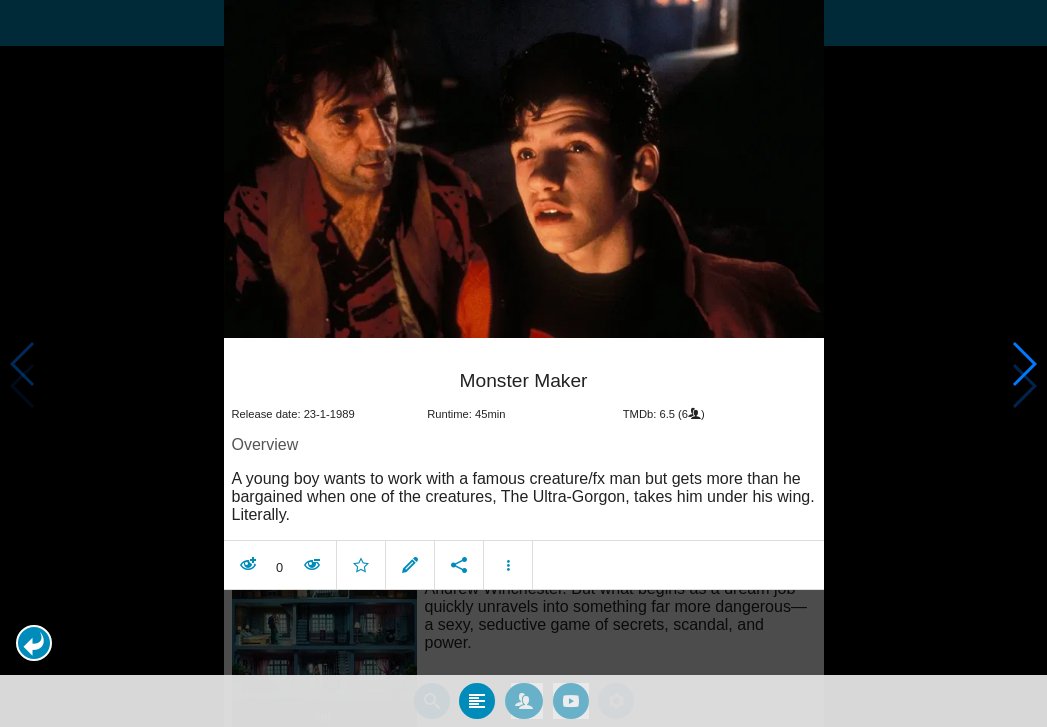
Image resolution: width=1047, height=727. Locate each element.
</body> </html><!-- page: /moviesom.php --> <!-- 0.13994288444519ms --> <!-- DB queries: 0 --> (523, 363)
